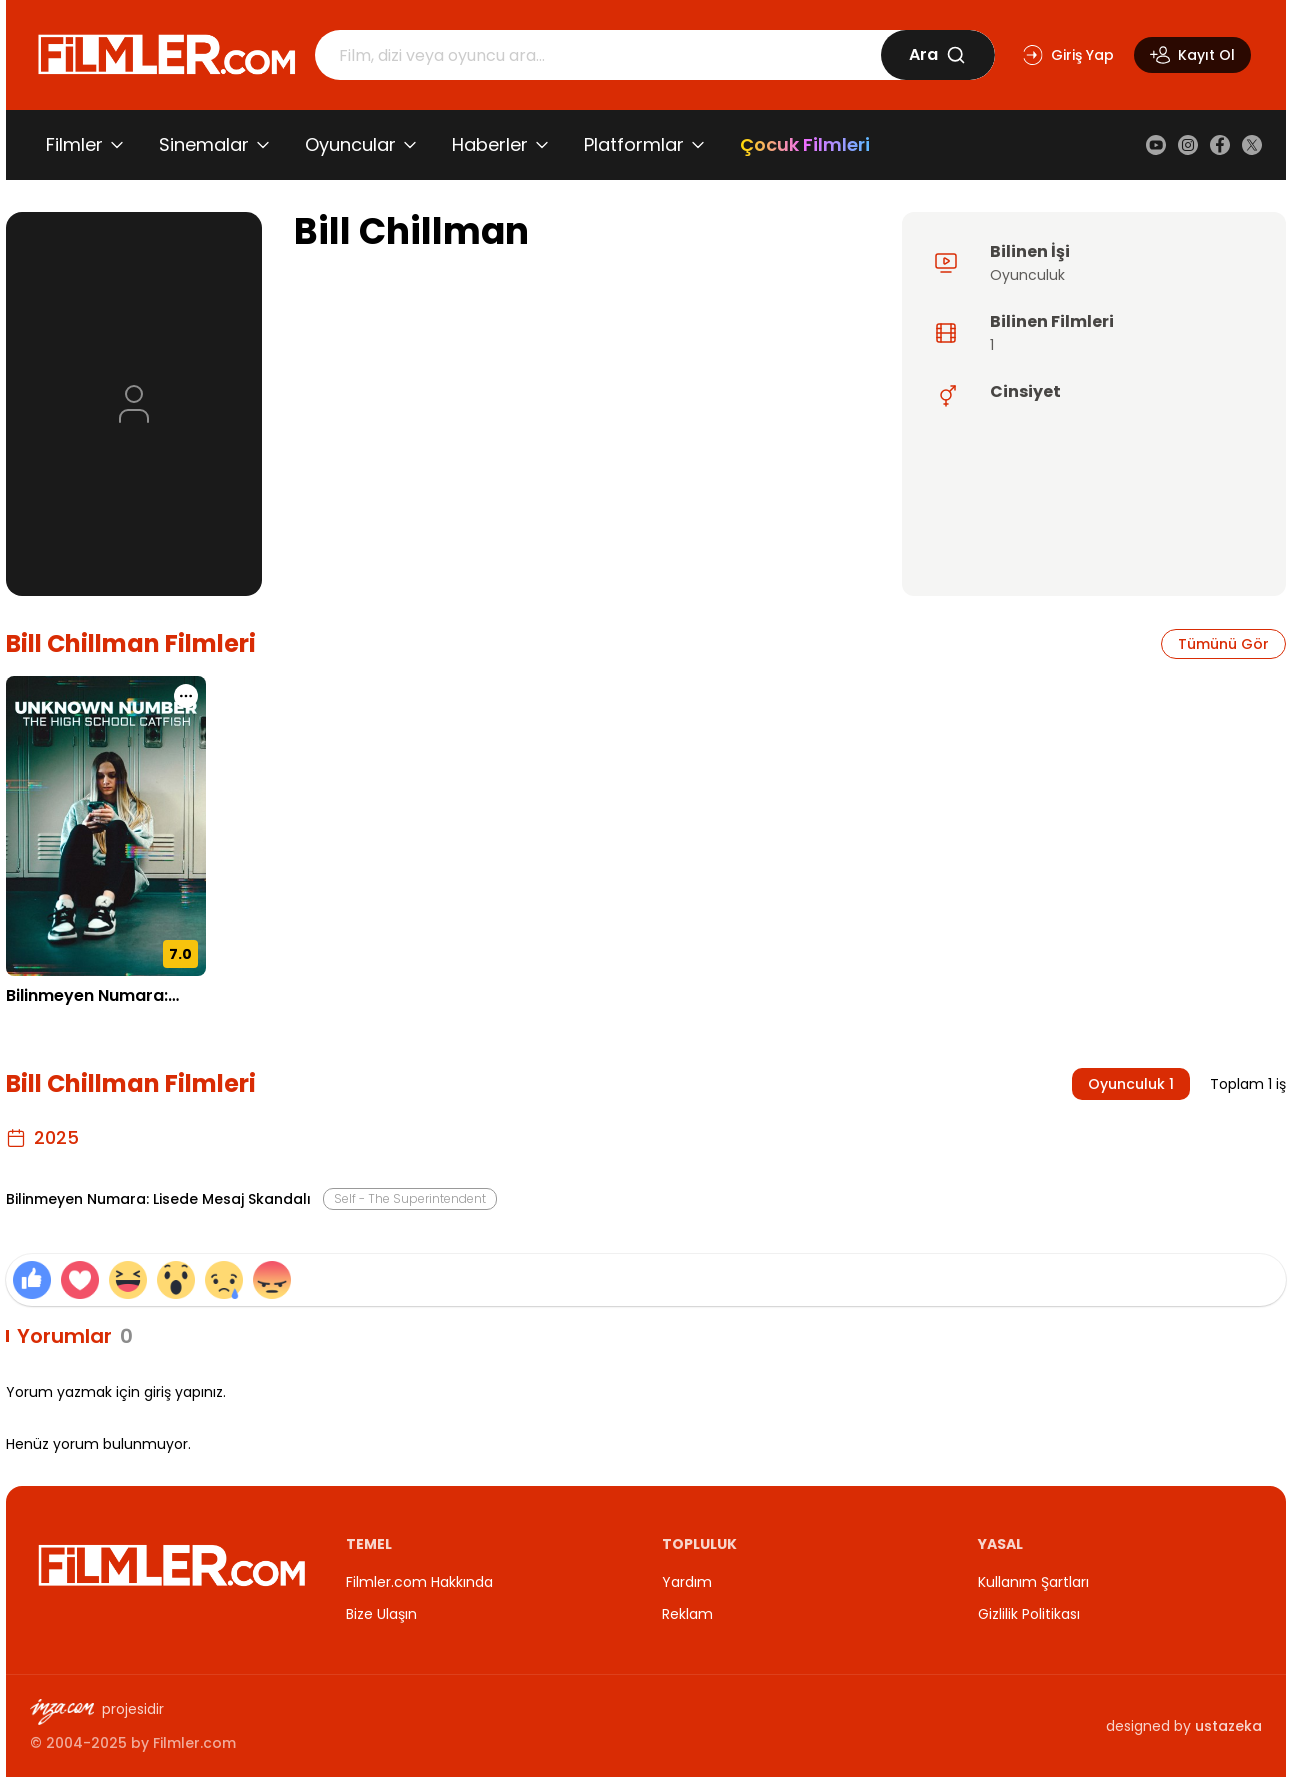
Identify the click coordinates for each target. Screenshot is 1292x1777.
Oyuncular (350, 144)
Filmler (74, 144)
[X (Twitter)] (1252, 145)
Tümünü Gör (1223, 644)
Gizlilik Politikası (1029, 1614)
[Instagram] (1188, 145)
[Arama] (598, 55)
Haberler (490, 144)
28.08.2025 (45, 1026)
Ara (937, 54)
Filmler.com (194, 1743)
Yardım (687, 1582)
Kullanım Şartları (1033, 1582)
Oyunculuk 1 (1131, 1084)
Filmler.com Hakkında (419, 1582)
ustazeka (1228, 1726)
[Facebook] (1220, 145)
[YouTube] (1156, 145)
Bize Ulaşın (381, 1614)
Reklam (687, 1614)
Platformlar (634, 144)
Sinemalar (204, 144)
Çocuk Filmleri (805, 144)
